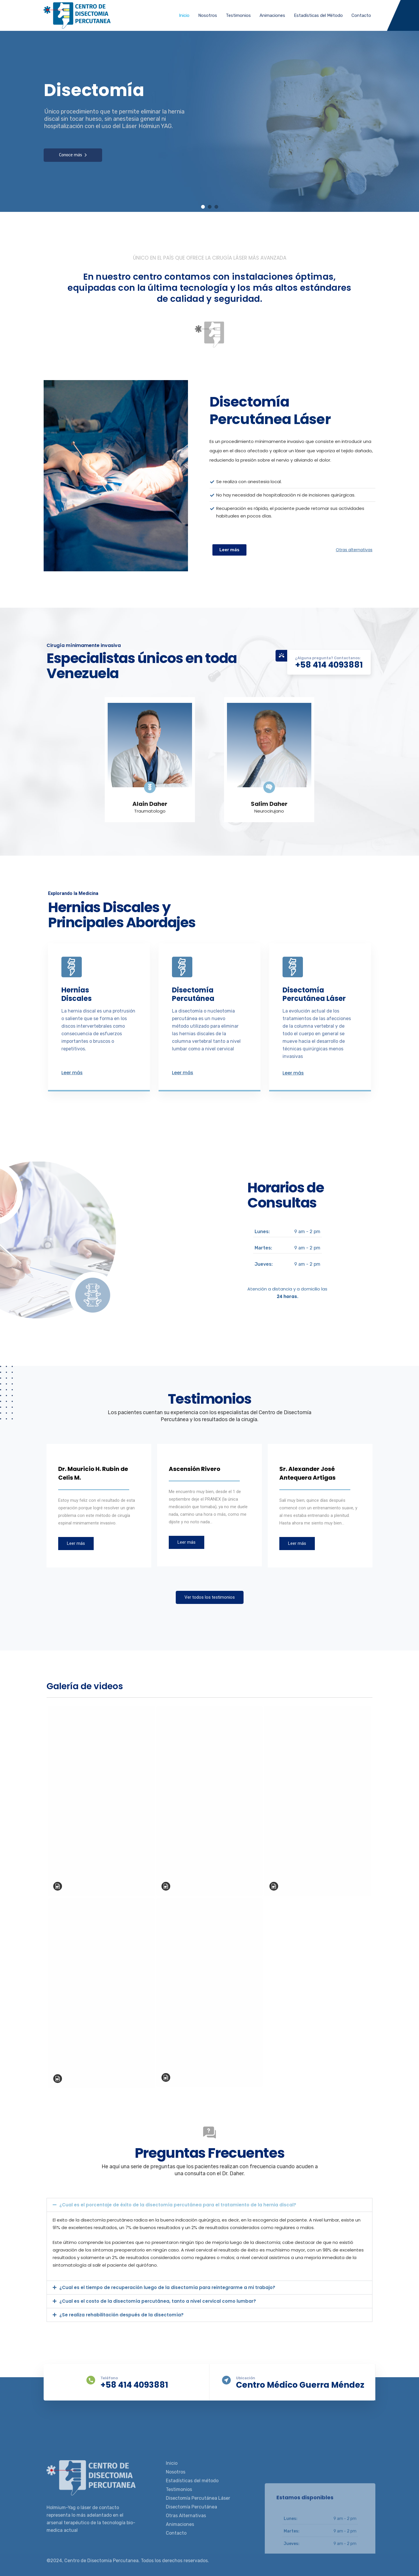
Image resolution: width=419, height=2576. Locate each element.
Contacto (361, 15)
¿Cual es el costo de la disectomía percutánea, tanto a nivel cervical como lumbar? (157, 2301)
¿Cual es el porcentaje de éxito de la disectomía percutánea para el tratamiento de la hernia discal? (177, 2205)
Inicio (184, 15)
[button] (209, 2205)
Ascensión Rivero (194, 1469)
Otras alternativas (354, 550)
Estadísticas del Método (318, 15)
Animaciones (272, 15)
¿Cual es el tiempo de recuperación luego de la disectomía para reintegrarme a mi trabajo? (167, 2287)
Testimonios (238, 15)
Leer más (72, 1072)
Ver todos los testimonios (209, 1597)
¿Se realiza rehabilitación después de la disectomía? (121, 2315)
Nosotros (207, 15)
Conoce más (73, 155)
